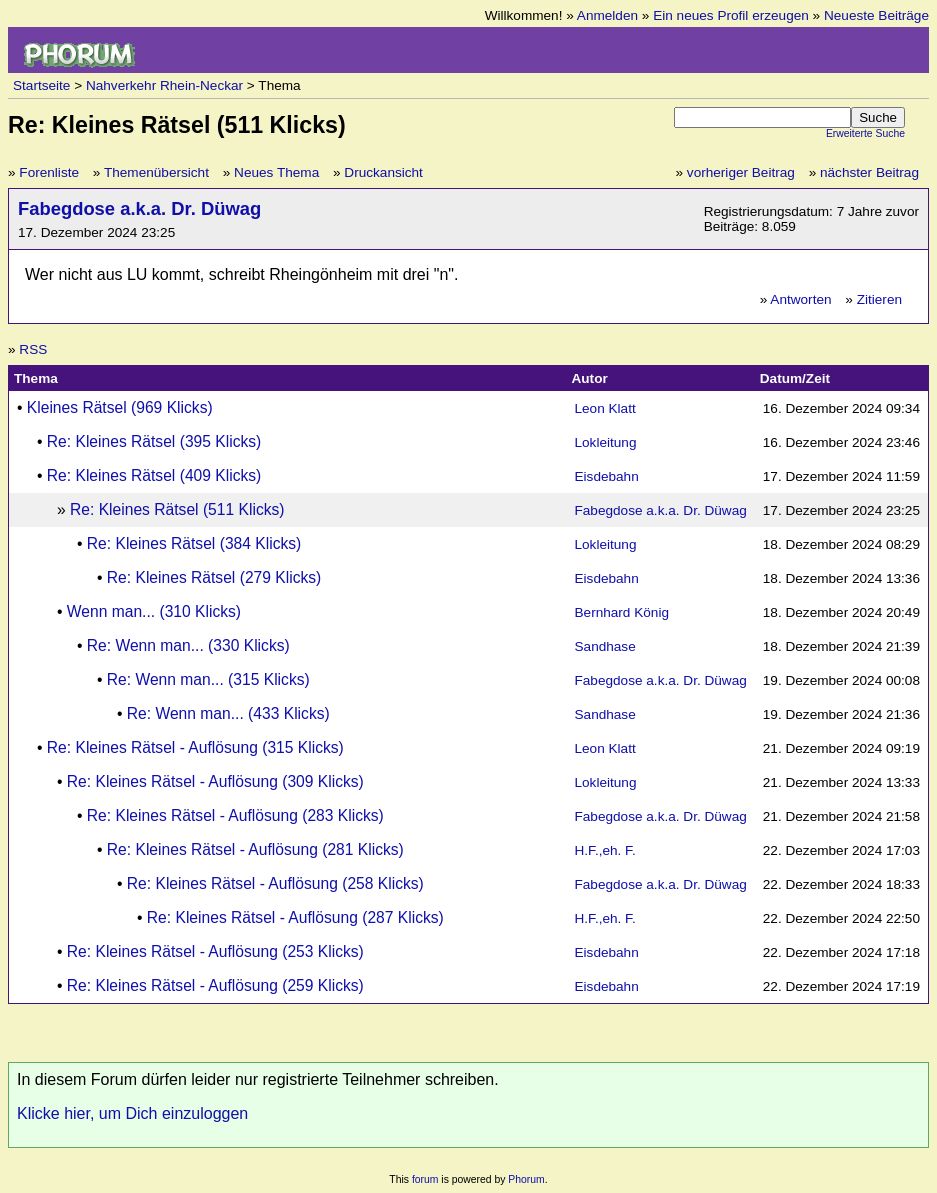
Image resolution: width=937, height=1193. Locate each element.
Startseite (41, 85)
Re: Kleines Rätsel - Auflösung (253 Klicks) (215, 951)
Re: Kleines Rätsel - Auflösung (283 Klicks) (235, 815)
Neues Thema (276, 172)
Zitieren (879, 299)
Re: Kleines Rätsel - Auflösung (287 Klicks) (295, 917)
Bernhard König (622, 612)
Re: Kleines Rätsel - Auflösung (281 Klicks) (255, 849)
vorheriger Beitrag (741, 172)
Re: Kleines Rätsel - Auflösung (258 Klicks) (275, 883)
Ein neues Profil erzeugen (731, 15)
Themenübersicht (156, 172)
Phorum (526, 1179)
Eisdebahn (607, 476)
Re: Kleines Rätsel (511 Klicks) (177, 509)
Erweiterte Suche (865, 133)
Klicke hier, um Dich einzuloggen (132, 1113)
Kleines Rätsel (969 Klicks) (120, 407)
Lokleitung (606, 442)
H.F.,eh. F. (605, 850)
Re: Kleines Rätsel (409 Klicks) (154, 475)
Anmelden (607, 15)
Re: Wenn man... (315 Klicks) (208, 679)
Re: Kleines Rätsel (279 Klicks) (214, 577)
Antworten (800, 299)
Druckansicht (383, 172)
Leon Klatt (605, 408)
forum (425, 1179)
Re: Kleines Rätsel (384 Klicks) (194, 543)
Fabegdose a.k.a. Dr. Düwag (139, 208)
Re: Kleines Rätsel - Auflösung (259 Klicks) (215, 985)
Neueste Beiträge (876, 15)
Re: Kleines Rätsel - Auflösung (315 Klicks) (195, 747)
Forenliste (49, 172)
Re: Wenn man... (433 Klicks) (228, 713)
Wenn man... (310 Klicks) (154, 611)
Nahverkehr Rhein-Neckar (164, 85)
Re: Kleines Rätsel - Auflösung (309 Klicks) (215, 781)
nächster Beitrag (869, 172)
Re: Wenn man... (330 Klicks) (188, 645)
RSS (33, 349)
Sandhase (605, 646)
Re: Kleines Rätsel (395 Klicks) (154, 441)
